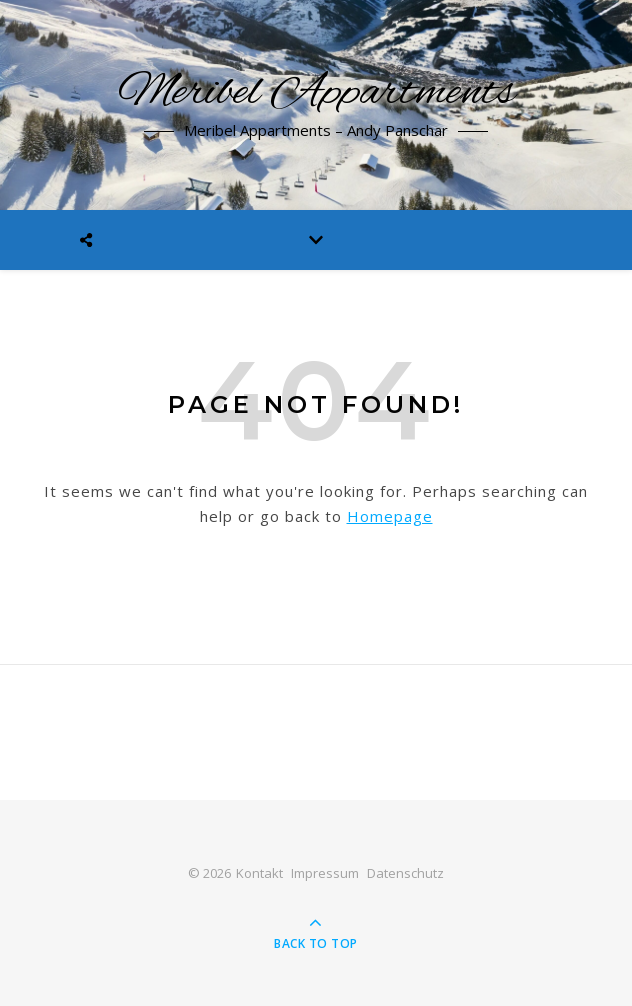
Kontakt (259, 873)
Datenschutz (405, 873)
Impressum (325, 873)
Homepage (390, 516)
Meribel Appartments (316, 93)
